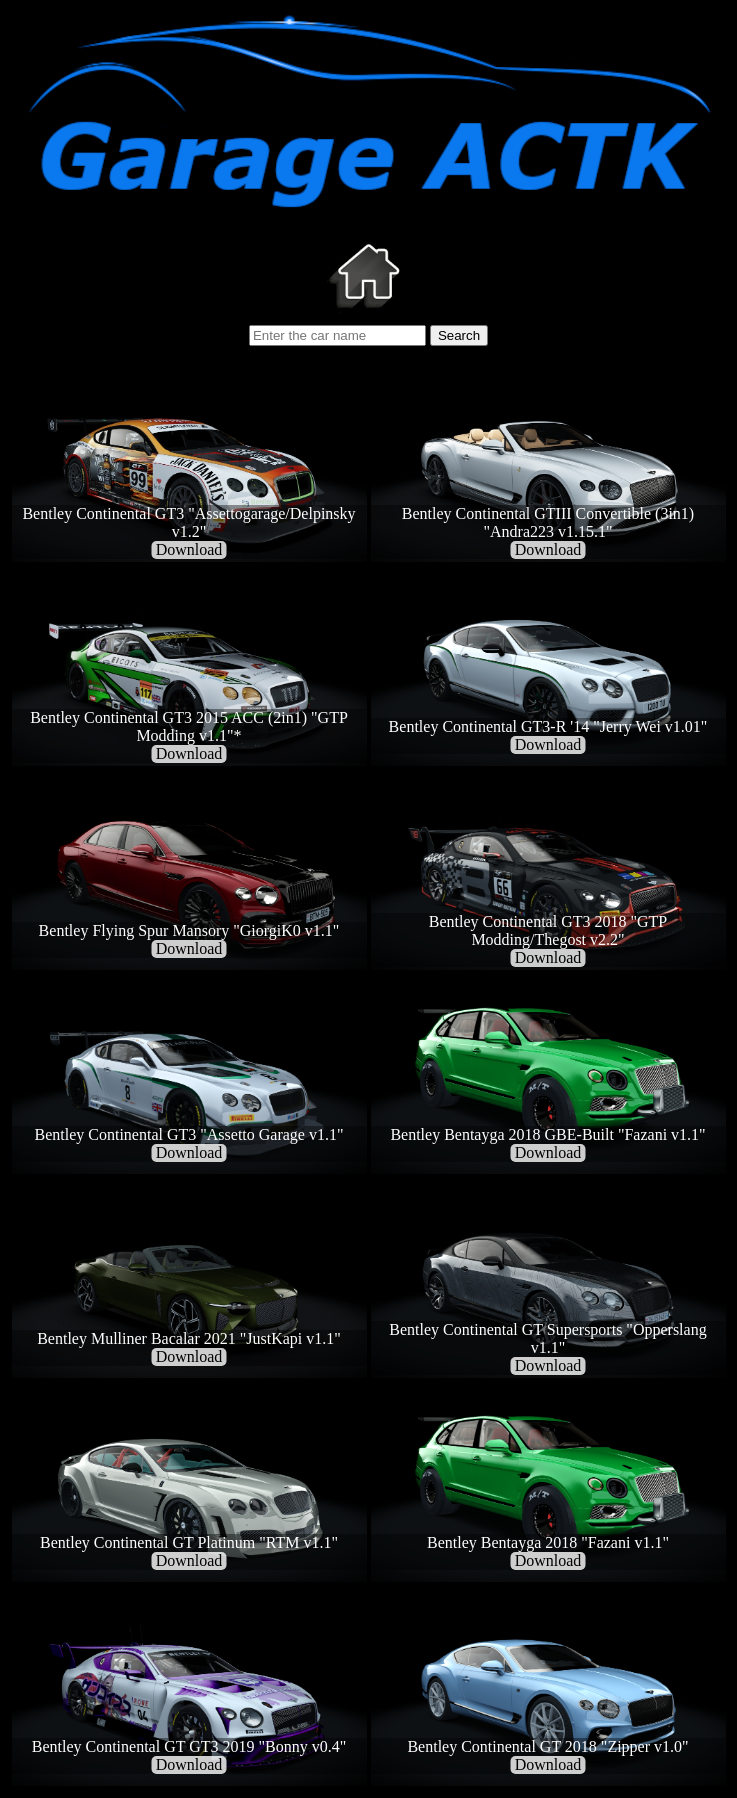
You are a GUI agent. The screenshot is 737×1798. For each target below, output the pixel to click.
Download (189, 549)
